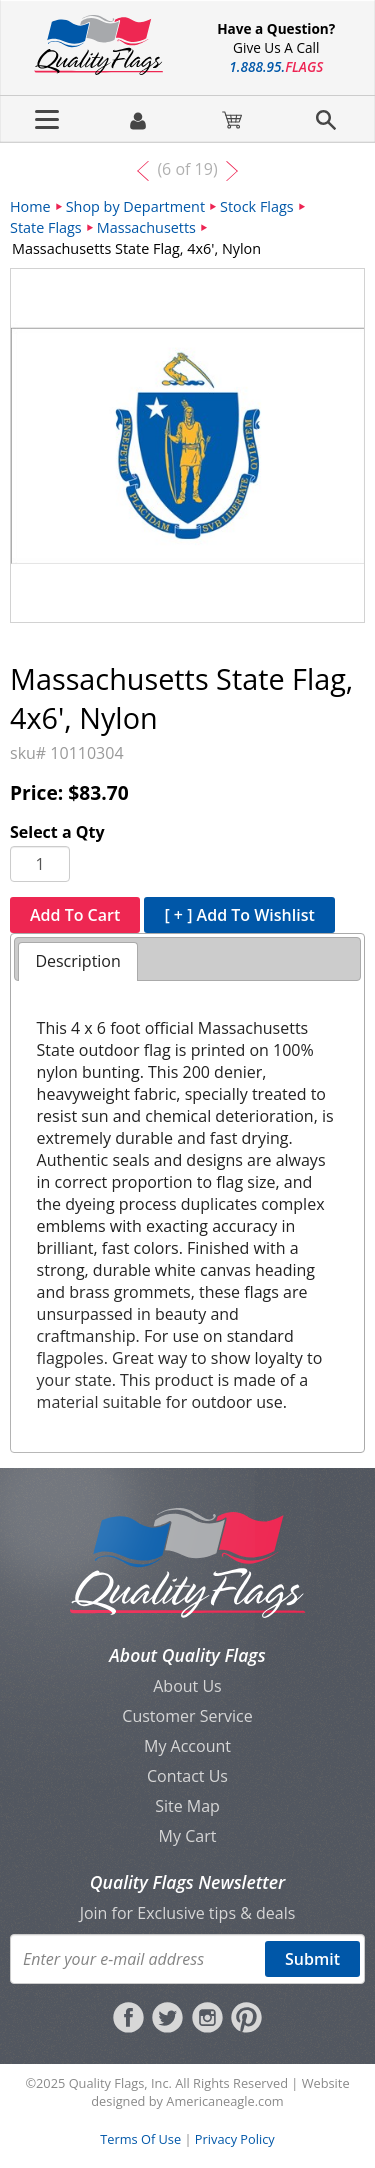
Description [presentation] (77, 961)
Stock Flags (257, 206)
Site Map (187, 1806)
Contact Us (187, 1776)
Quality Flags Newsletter (187, 1882)
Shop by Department (135, 206)
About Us (187, 1686)
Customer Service (187, 1716)
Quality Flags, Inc (119, 2083)
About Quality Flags (187, 1655)
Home (30, 206)
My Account (187, 1746)
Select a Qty (57, 832)
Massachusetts (146, 227)
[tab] (77, 961)
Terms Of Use (140, 2139)
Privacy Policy (235, 2139)
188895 (276, 66)
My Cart (188, 1836)
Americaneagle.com (224, 2101)
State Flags (46, 227)
